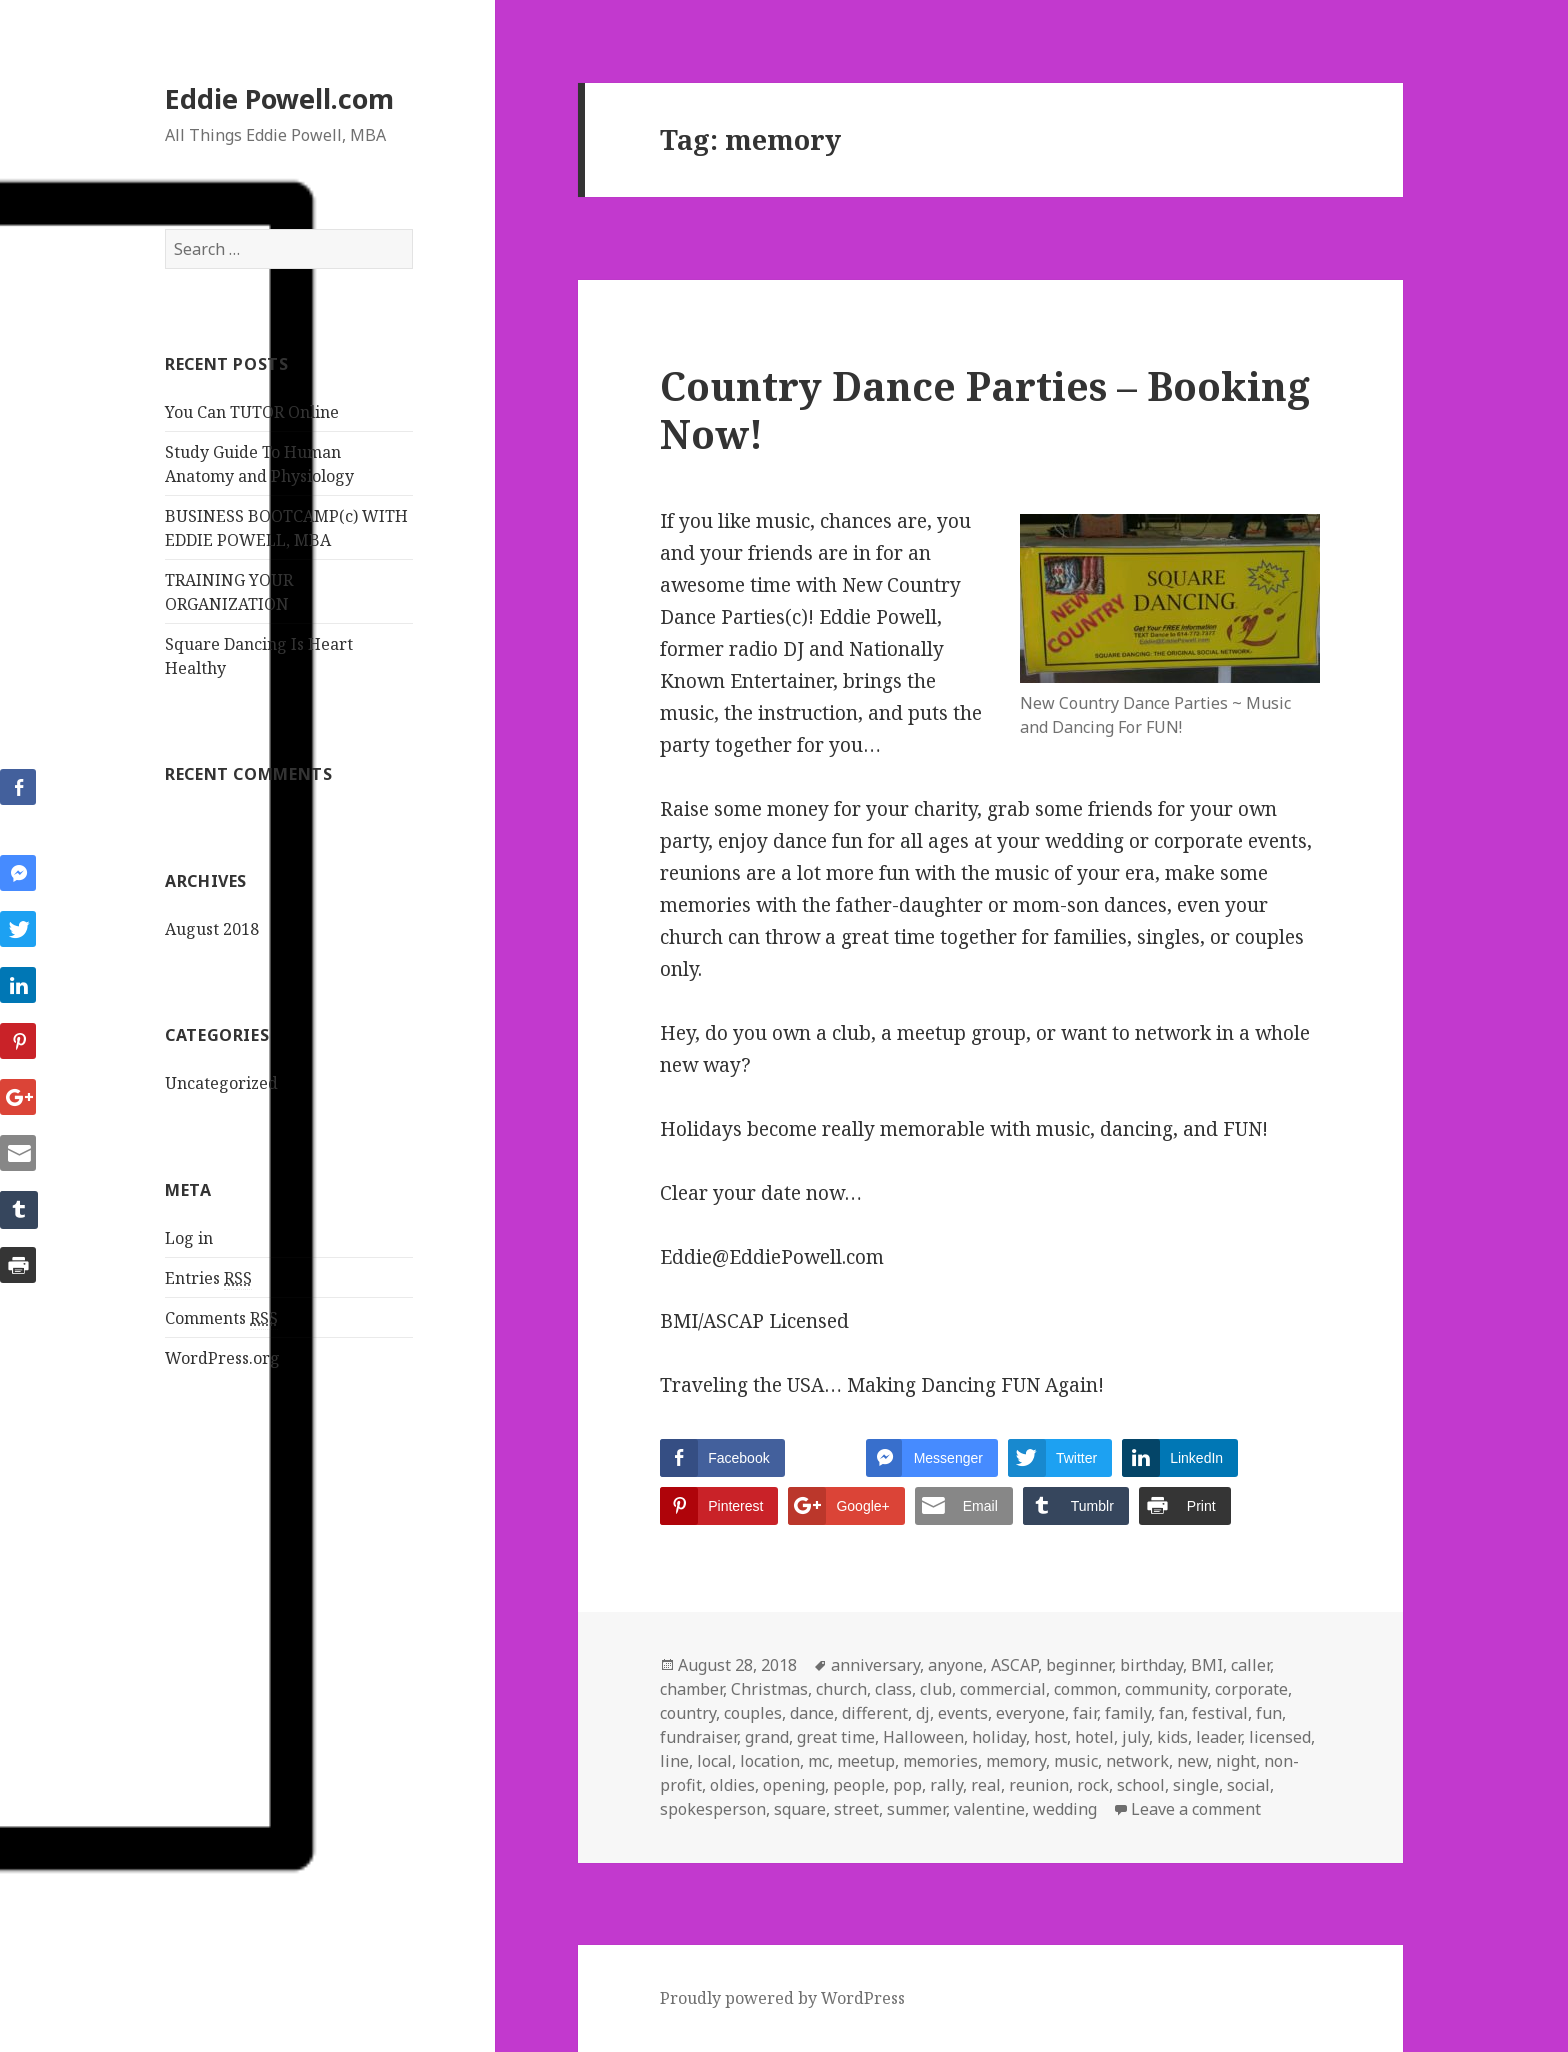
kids (1172, 1737)
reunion (1039, 1785)
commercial (1003, 1689)
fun (1269, 1713)
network (1137, 1761)
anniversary (875, 1665)
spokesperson (713, 1809)
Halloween (923, 1737)
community (1166, 1689)
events (963, 1713)
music (1076, 1761)
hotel (1094, 1737)
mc (818, 1761)
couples (753, 1713)
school (1141, 1785)
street (856, 1809)
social (1248, 1785)
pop (907, 1785)
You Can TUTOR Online (252, 412)
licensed (1280, 1737)
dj (923, 1713)
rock (1093, 1785)
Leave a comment (1196, 1809)
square (800, 1809)
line (674, 1761)
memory (1016, 1761)
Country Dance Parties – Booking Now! (985, 409)
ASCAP (1014, 1665)
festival (1220, 1713)
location (770, 1761)
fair (1085, 1713)
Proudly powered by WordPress (782, 1998)
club (936, 1689)
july (1135, 1737)
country (688, 1713)
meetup (866, 1761)
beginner (1079, 1665)
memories (940, 1761)
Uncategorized (221, 1083)
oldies (732, 1785)
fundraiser (698, 1737)
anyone (955, 1665)
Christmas (769, 1689)
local (714, 1761)
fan (1171, 1713)
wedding (1065, 1809)
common (1085, 1689)
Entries (208, 1278)
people (859, 1785)
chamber (691, 1689)
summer (916, 1809)
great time (836, 1737)
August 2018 (212, 929)
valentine (989, 1809)
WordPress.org (222, 1358)
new (1192, 1761)
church (841, 1689)
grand (767, 1737)
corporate (1251, 1689)
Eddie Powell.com (279, 98)
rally (946, 1785)
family (1128, 1713)
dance (812, 1713)
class (893, 1689)
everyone (1030, 1713)
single (1196, 1785)
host (1050, 1737)
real (986, 1785)
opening (794, 1785)
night (1236, 1761)
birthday (1151, 1665)
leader (1218, 1737)
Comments (221, 1318)
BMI (1207, 1665)
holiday (999, 1737)
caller (1250, 1665)
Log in (189, 1238)
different (875, 1713)
